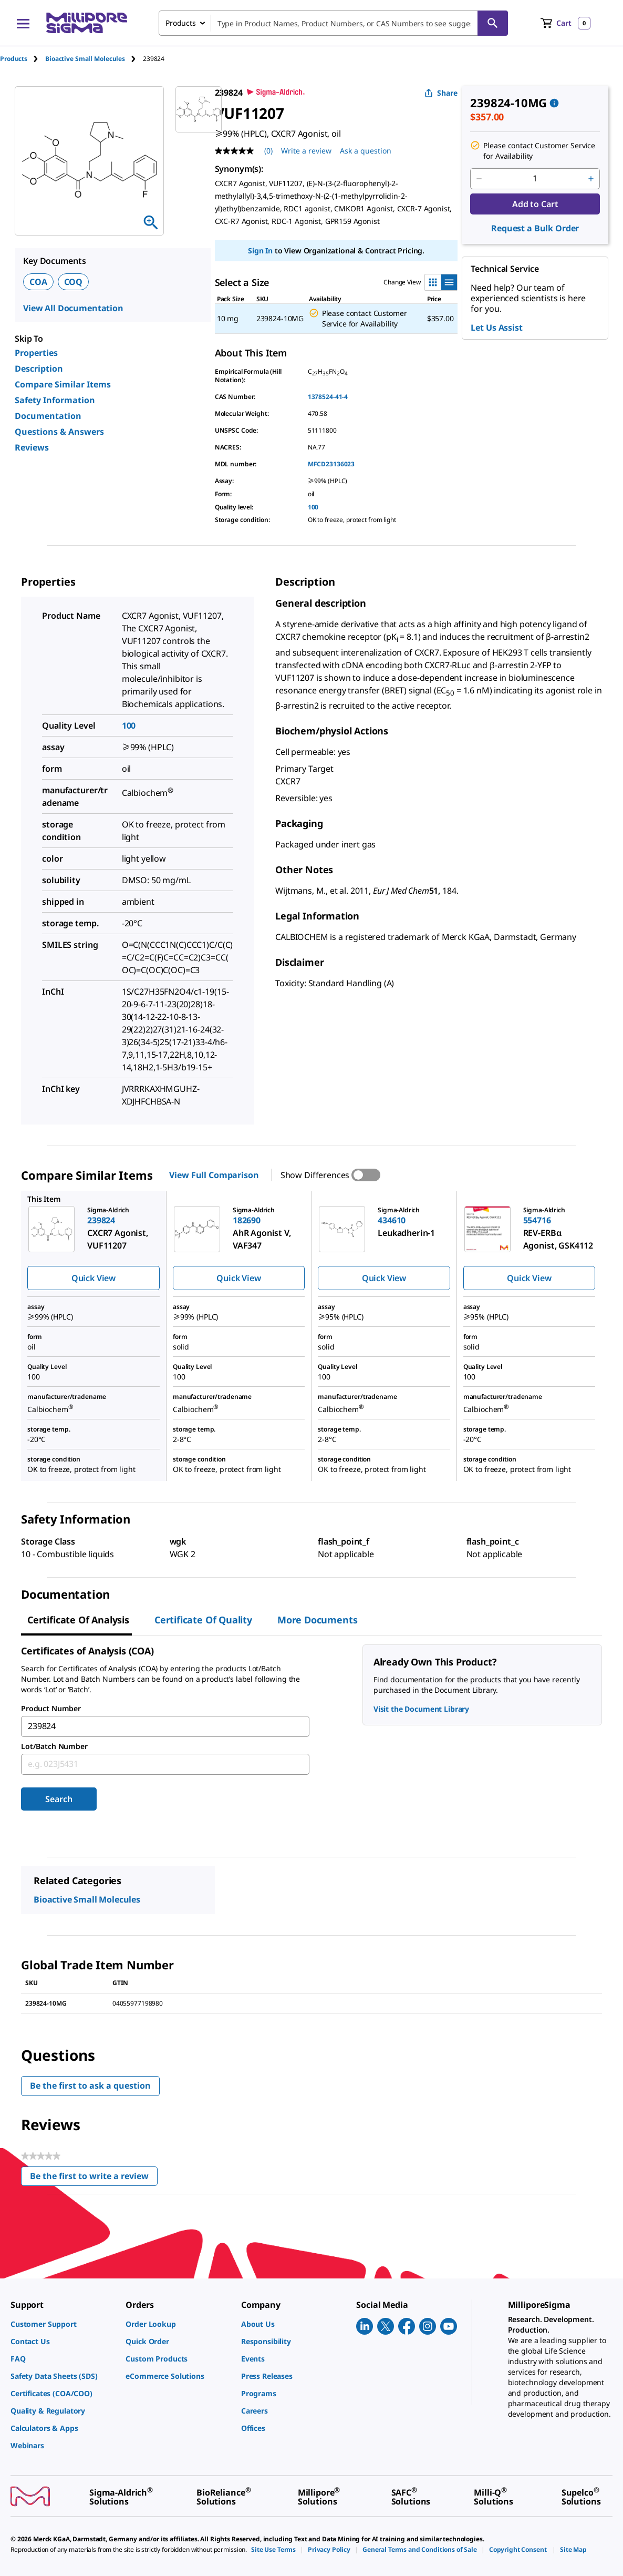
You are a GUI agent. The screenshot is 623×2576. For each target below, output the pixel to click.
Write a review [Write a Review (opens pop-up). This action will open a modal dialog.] (306, 151)
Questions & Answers (59, 431)
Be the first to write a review (94, 2178)
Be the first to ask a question (90, 2085)
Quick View (93, 1278)
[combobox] (333, 23)
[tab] (22, 58)
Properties (36, 353)
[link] (63, 2324)
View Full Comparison (213, 1175)
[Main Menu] (23, 23)
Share (441, 93)
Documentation (48, 416)
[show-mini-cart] (565, 23)
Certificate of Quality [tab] (203, 1619)
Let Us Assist (496, 327)
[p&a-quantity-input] (535, 179)
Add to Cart (535, 204)
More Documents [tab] (317, 1619)
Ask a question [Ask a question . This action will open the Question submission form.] (365, 151)
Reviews (32, 447)
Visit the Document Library (421, 1709)
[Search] (492, 23)
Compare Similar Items (63, 384)
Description (39, 368)
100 (313, 507)
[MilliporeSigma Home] (86, 23)
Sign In (260, 250)
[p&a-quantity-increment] (591, 178)
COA (38, 282)
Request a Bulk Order (535, 228)
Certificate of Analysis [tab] (78, 1619)
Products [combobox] (180, 23)
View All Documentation (73, 308)
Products (13, 58)
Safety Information (55, 400)
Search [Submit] (58, 1799)
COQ (73, 282)
